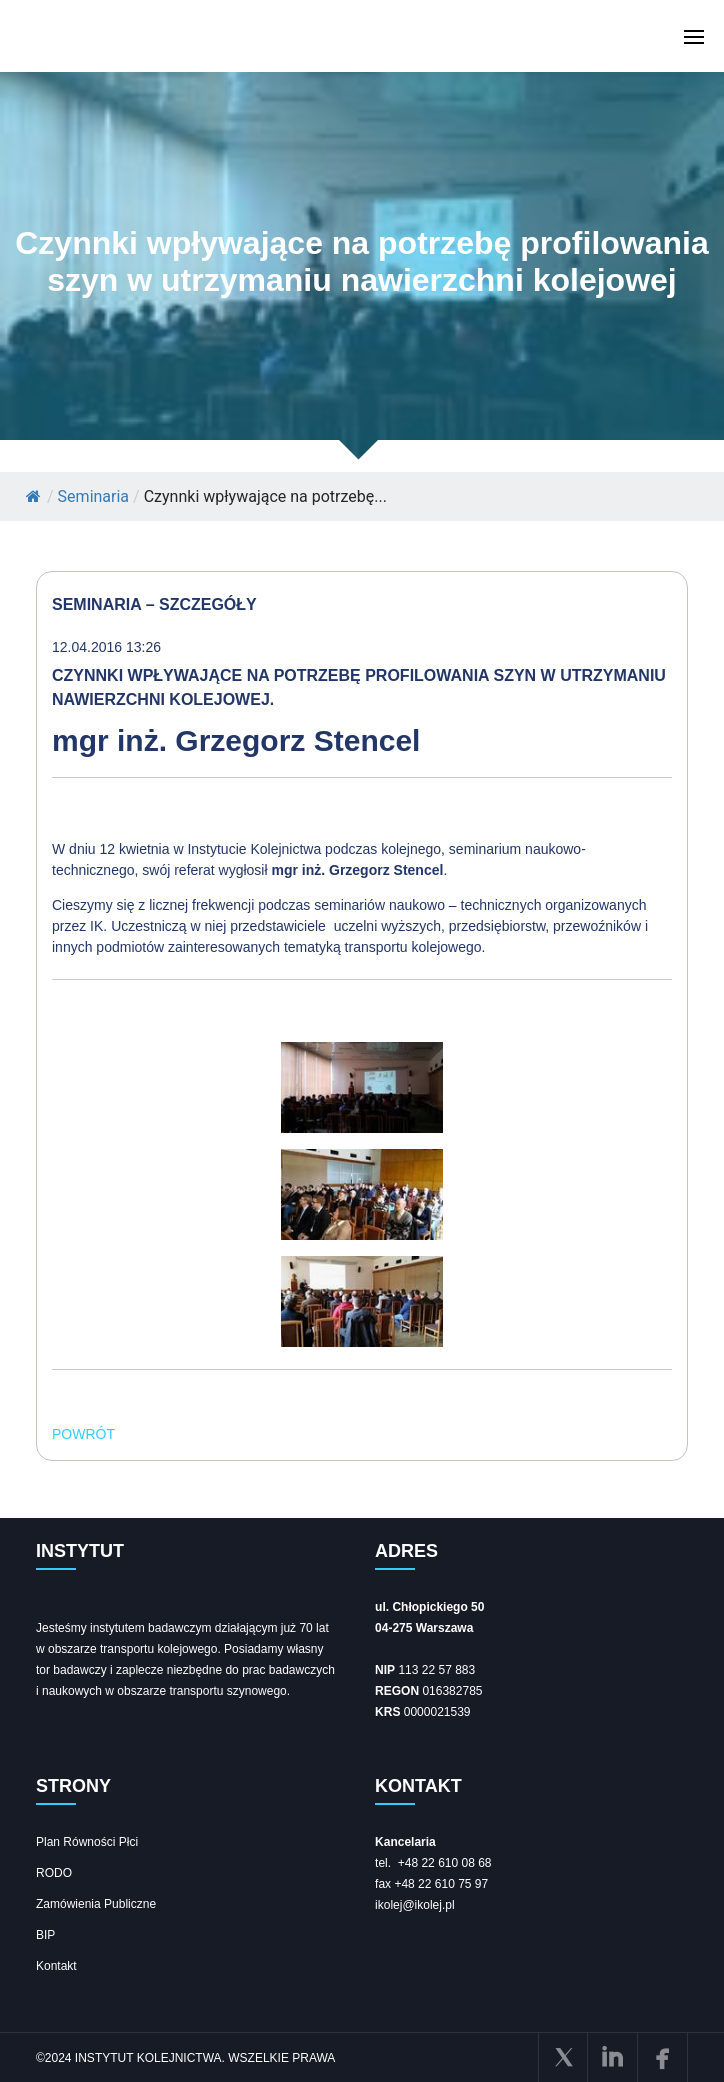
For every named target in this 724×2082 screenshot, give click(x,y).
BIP (45, 1935)
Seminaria (93, 496)
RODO (54, 1873)
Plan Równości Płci (87, 1842)
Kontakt (56, 1966)
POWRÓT (83, 1434)
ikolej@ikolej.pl (415, 1905)
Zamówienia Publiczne (96, 1904)
